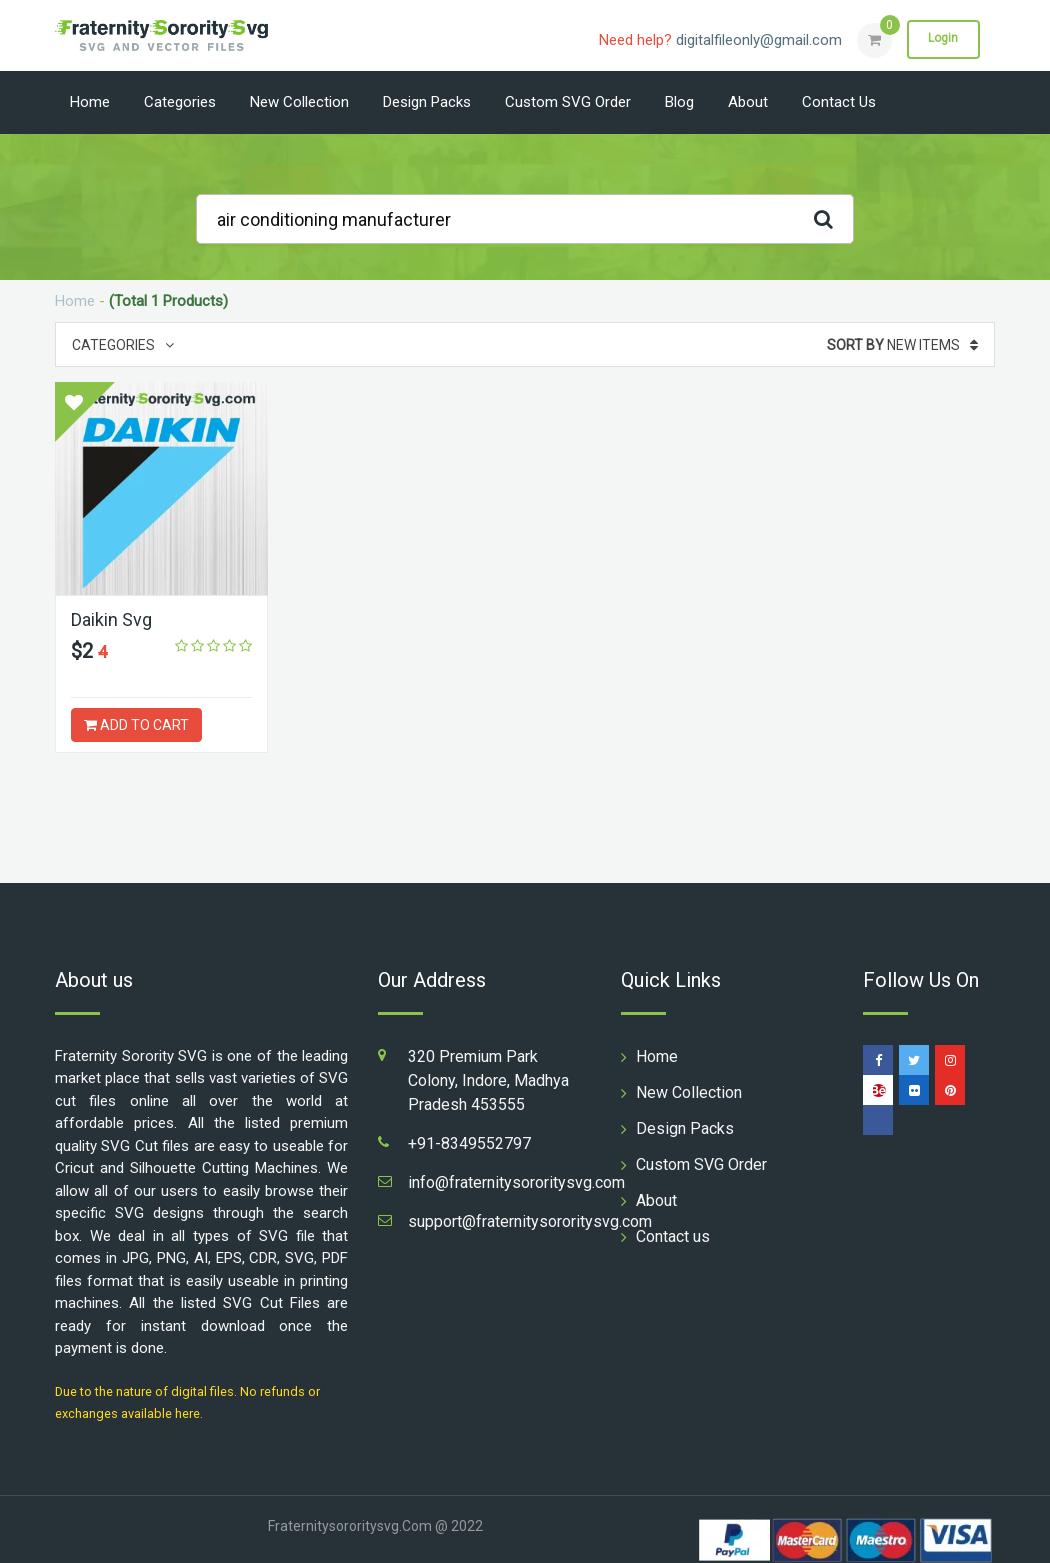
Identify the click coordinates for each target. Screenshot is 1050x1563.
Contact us (839, 102)
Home (90, 102)
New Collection (299, 102)
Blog (679, 102)
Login (943, 39)
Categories (180, 102)
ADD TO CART (136, 725)
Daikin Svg (111, 619)
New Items (902, 345)
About (748, 102)
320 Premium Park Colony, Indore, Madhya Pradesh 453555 (488, 1080)
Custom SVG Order (568, 102)
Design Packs (427, 102)
